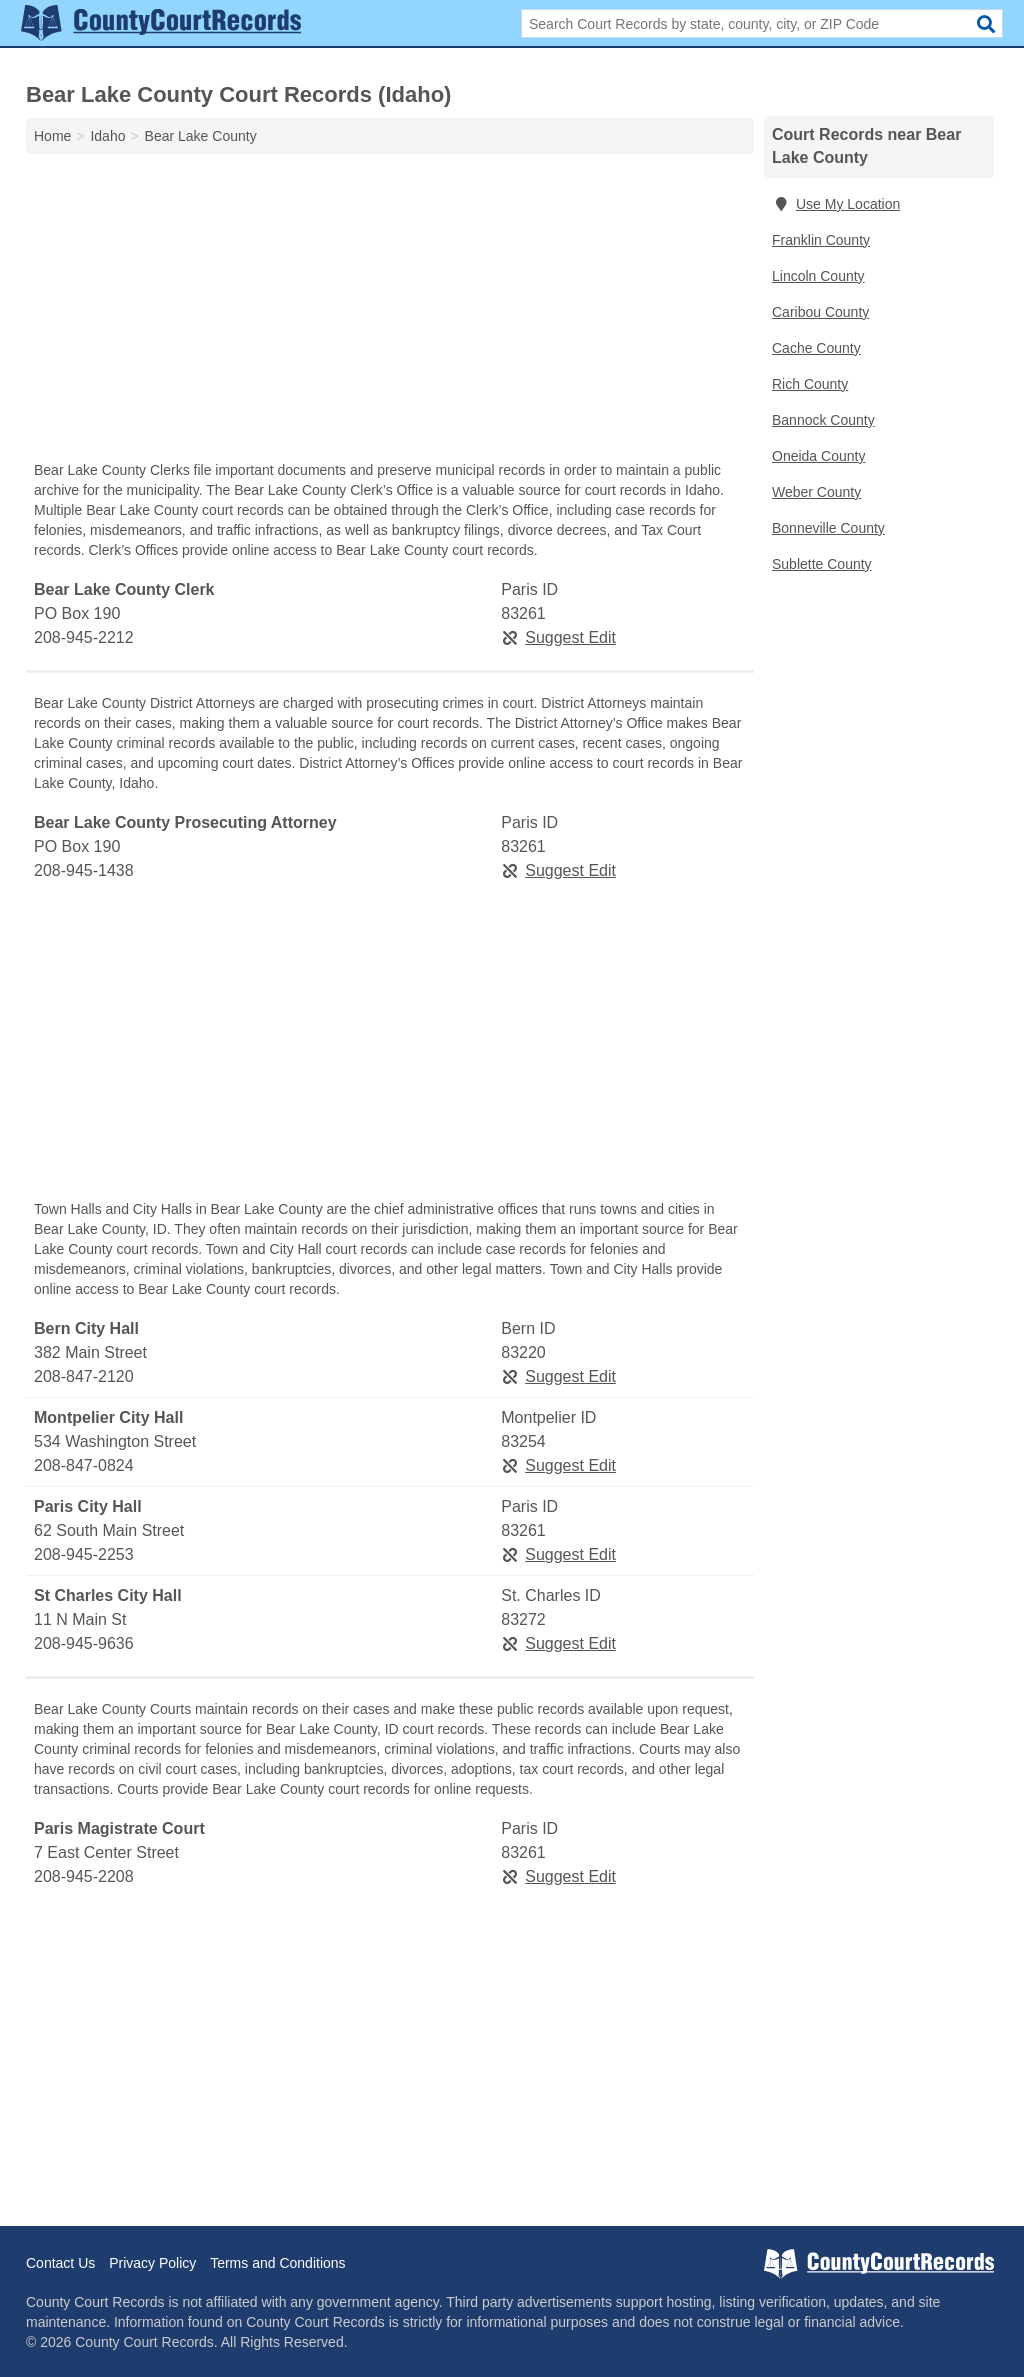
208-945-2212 (84, 637)
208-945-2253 (84, 1554)
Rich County (810, 384)
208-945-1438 (84, 870)
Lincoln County (818, 276)
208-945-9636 (84, 1643)
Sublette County (822, 564)
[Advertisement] (390, 312)
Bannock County (823, 420)
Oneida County (818, 456)
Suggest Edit (558, 637)
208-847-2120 (84, 1376)
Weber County (816, 492)
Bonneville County (828, 528)
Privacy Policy (152, 2263)
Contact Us (60, 2263)
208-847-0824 (84, 1465)
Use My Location (836, 204)
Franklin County (821, 240)
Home (52, 136)
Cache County (816, 348)
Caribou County (820, 312)
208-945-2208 (84, 1876)
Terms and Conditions (277, 2263)
